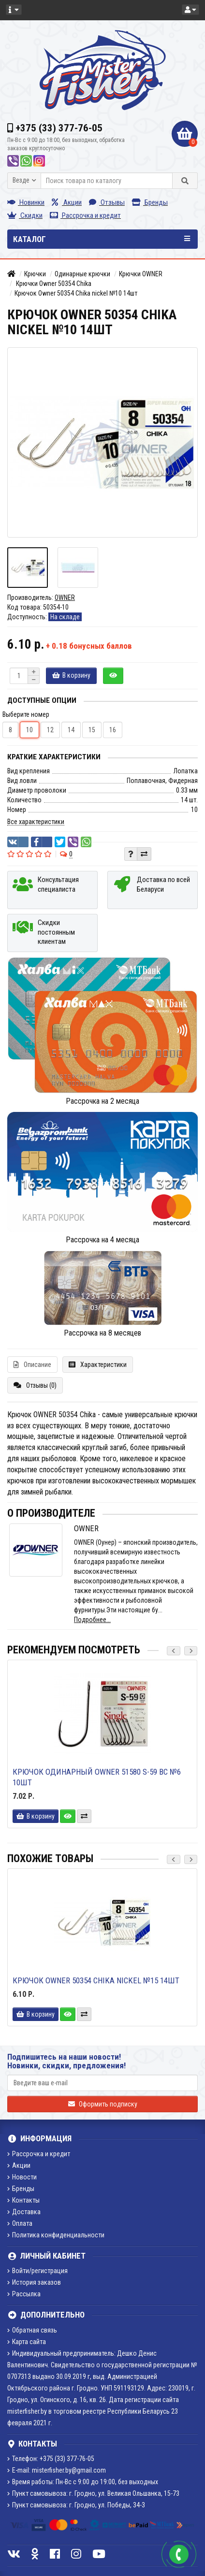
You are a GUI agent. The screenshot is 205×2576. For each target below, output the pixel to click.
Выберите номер (25, 714)
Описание (32, 1364)
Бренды (150, 202)
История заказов (34, 2282)
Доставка (24, 2212)
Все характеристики (35, 821)
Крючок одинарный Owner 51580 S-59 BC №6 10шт (97, 1777)
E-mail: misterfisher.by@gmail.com (56, 2470)
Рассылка (24, 2294)
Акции (67, 202)
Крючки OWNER (140, 274)
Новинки (25, 202)
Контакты (23, 2200)
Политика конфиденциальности (55, 2235)
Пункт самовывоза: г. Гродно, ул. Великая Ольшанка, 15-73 (93, 2493)
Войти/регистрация (37, 2271)
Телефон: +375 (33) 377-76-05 (50, 2458)
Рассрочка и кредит (85, 215)
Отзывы (107, 202)
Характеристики (98, 1364)
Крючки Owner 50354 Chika (53, 283)
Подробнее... (92, 1619)
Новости (22, 2177)
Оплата (19, 2223)
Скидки (25, 215)
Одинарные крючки (82, 274)
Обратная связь (32, 2330)
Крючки (35, 274)
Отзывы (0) (35, 1385)
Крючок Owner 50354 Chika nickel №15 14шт (96, 1980)
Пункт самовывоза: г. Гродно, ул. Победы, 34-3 (76, 2505)
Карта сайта (26, 2342)
